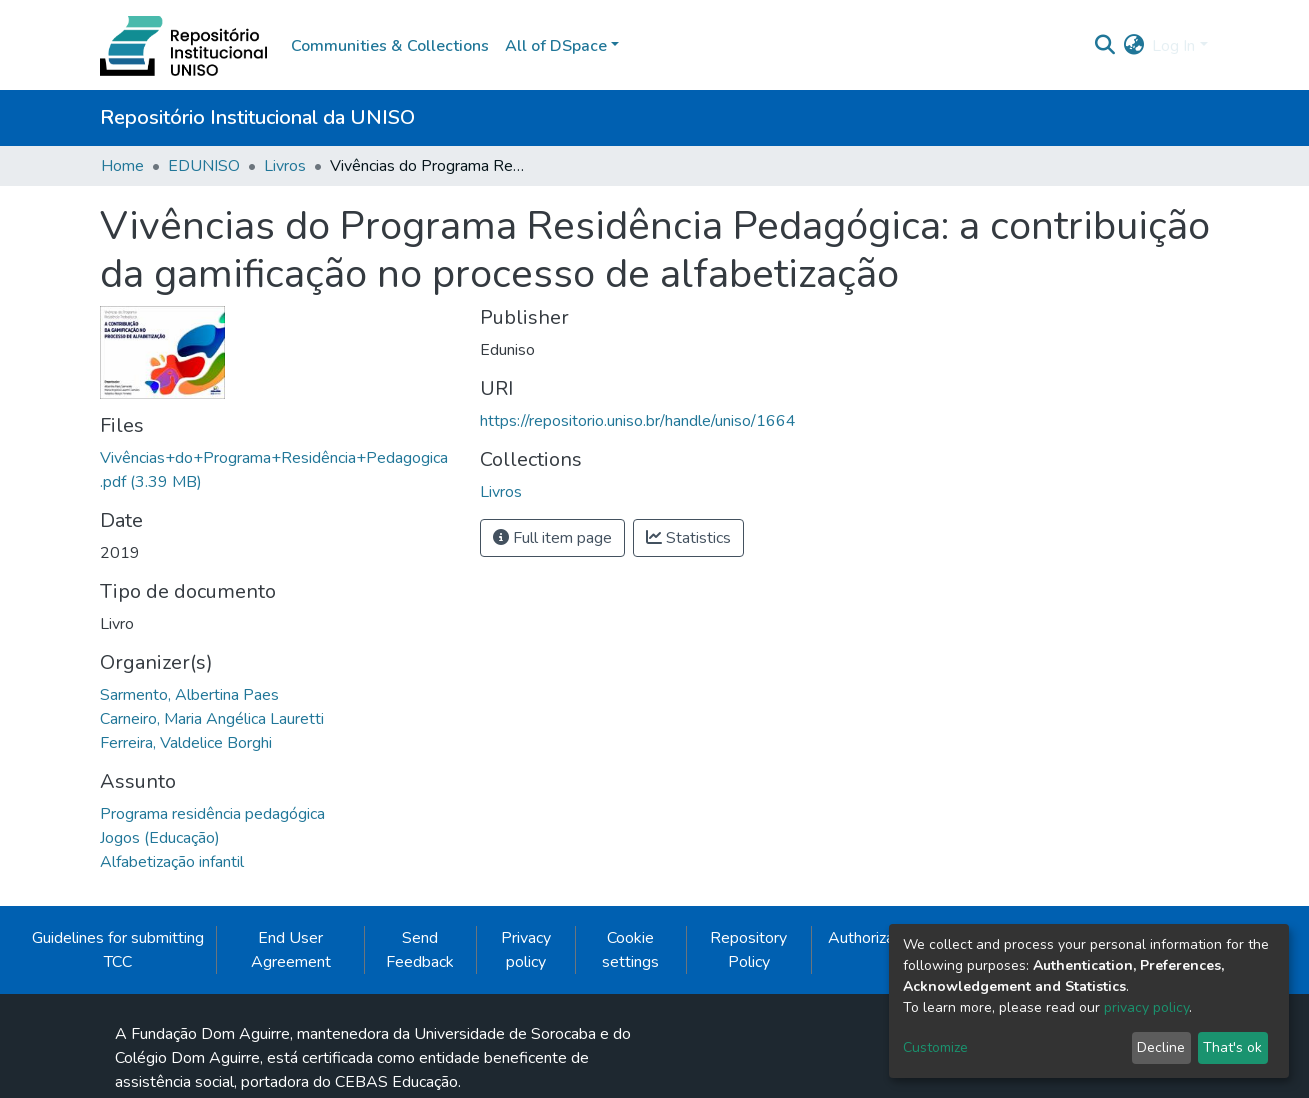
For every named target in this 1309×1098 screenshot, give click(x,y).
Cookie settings (630, 950)
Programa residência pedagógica (212, 814)
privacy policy (1146, 1007)
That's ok (1232, 1047)
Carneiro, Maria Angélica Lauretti (212, 719)
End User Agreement (291, 950)
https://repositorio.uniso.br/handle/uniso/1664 (638, 421)
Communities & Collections (390, 46)
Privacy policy (526, 950)
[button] (1133, 46)
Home (122, 166)
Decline (1161, 1047)
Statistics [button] (688, 538)
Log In (1173, 46)
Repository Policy (748, 950)
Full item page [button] (552, 538)
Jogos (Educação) (160, 838)
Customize (935, 1047)
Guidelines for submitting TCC (118, 950)
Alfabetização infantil (172, 862)
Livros (285, 166)
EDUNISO (204, 166)
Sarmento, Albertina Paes (189, 695)
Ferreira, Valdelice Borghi (186, 743)
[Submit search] (1104, 46)
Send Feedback (420, 950)
